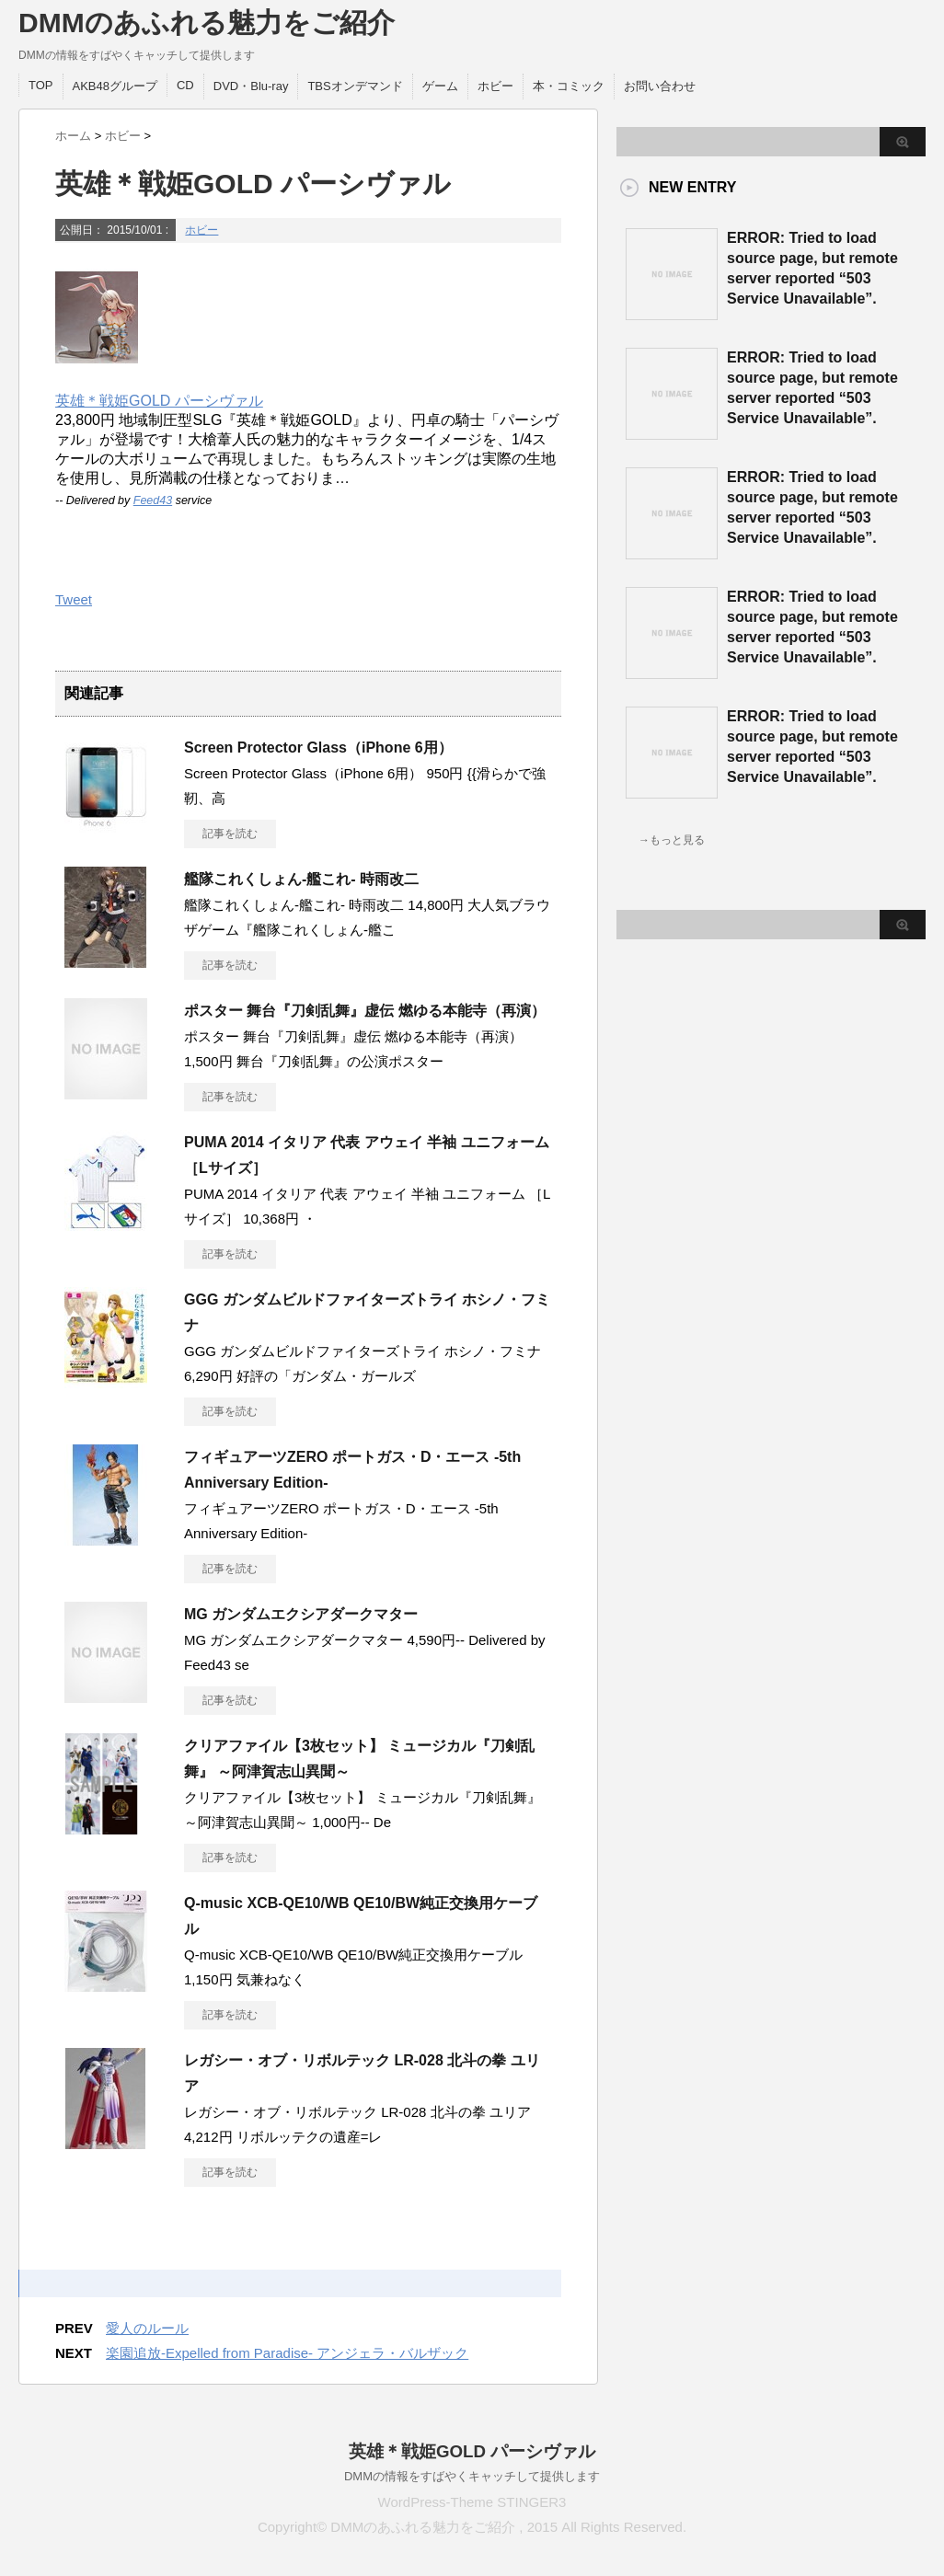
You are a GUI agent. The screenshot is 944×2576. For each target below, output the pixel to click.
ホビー (495, 86)
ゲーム (440, 86)
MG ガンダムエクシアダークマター (301, 1614)
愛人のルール (147, 2328)
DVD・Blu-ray (251, 86)
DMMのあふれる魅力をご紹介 (206, 22)
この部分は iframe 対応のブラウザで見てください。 (690, 1225)
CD (185, 85)
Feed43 (152, 500)
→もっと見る (672, 840)
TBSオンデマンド (354, 86)
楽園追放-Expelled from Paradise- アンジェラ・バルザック (287, 2353)
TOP (41, 85)
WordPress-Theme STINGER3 (472, 2502)
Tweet (73, 599)
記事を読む (230, 833)
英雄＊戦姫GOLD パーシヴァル (159, 400)
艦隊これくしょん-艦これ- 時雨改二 (301, 879)
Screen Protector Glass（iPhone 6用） (318, 747)
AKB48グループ (115, 86)
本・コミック (568, 86)
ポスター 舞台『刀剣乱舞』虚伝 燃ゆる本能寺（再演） (365, 1010)
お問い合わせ (660, 86)
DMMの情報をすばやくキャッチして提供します (472, 2476)
